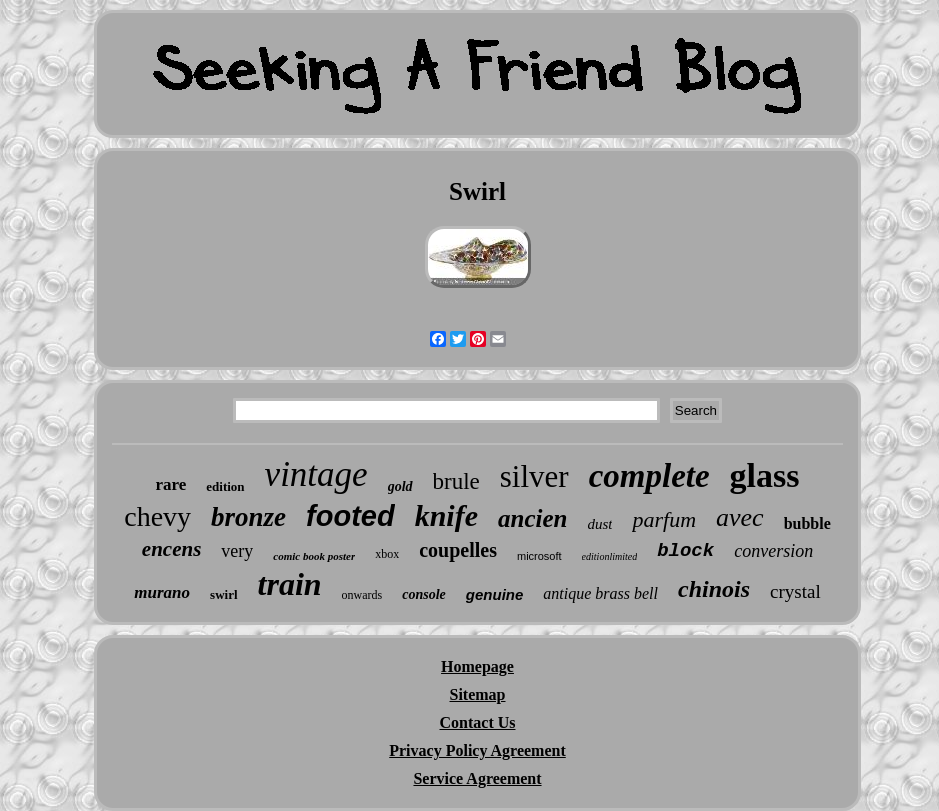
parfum (664, 519)
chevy (157, 516)
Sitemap (478, 694)
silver (534, 476)
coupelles (458, 550)
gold (400, 486)
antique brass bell (600, 593)
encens (172, 549)
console (424, 594)
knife (446, 515)
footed (350, 516)
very (237, 551)
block (685, 551)
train (290, 584)
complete (649, 476)
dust (599, 524)
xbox (387, 554)
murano (162, 592)
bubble (807, 523)
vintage (316, 474)
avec (740, 517)
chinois (714, 589)
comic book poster (314, 556)
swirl (223, 594)
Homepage (477, 666)
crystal (795, 591)
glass (765, 475)
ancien (532, 518)
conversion (773, 551)
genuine (495, 594)
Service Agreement (477, 778)
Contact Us (478, 722)
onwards (362, 595)
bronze (248, 517)
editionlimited (610, 556)
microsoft (539, 556)
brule (456, 481)
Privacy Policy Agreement (477, 750)
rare (170, 484)
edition (225, 486)
